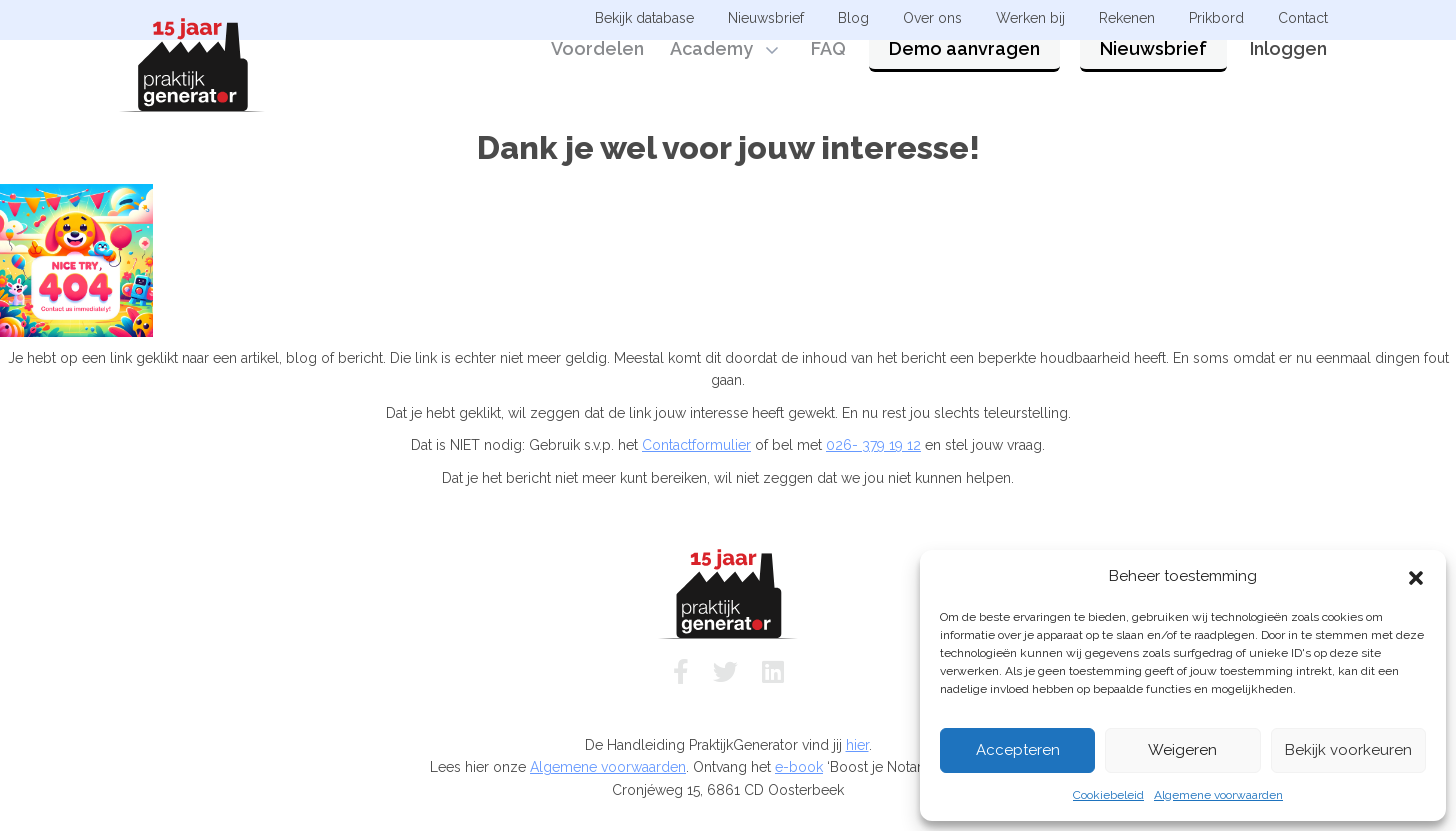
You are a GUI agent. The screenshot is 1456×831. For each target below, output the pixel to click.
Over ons (932, 18)
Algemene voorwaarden (1218, 795)
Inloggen (1288, 72)
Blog (853, 18)
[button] (1416, 576)
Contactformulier (696, 445)
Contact (1303, 18)
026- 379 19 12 (873, 445)
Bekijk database (644, 18)
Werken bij (1030, 18)
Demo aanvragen (964, 72)
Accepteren (1018, 750)
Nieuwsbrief (1153, 72)
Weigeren (1182, 750)
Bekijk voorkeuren (1348, 750)
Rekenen (1127, 18)
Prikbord (1216, 18)
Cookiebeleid (1108, 795)
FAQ (828, 72)
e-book (799, 767)
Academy (711, 72)
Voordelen (597, 72)
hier (857, 745)
